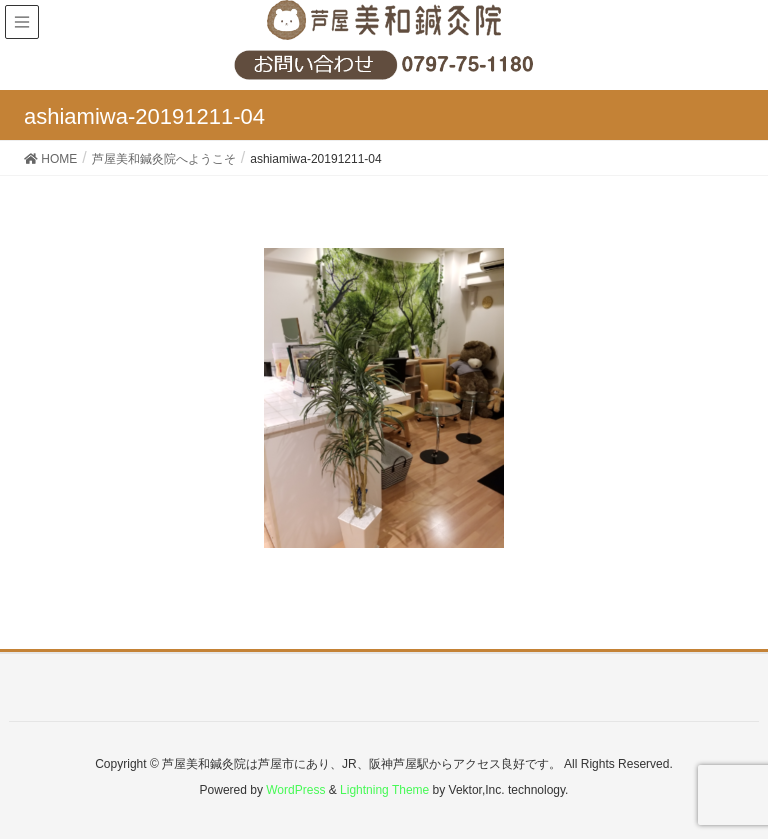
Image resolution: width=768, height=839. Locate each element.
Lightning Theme (384, 790)
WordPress (295, 790)
